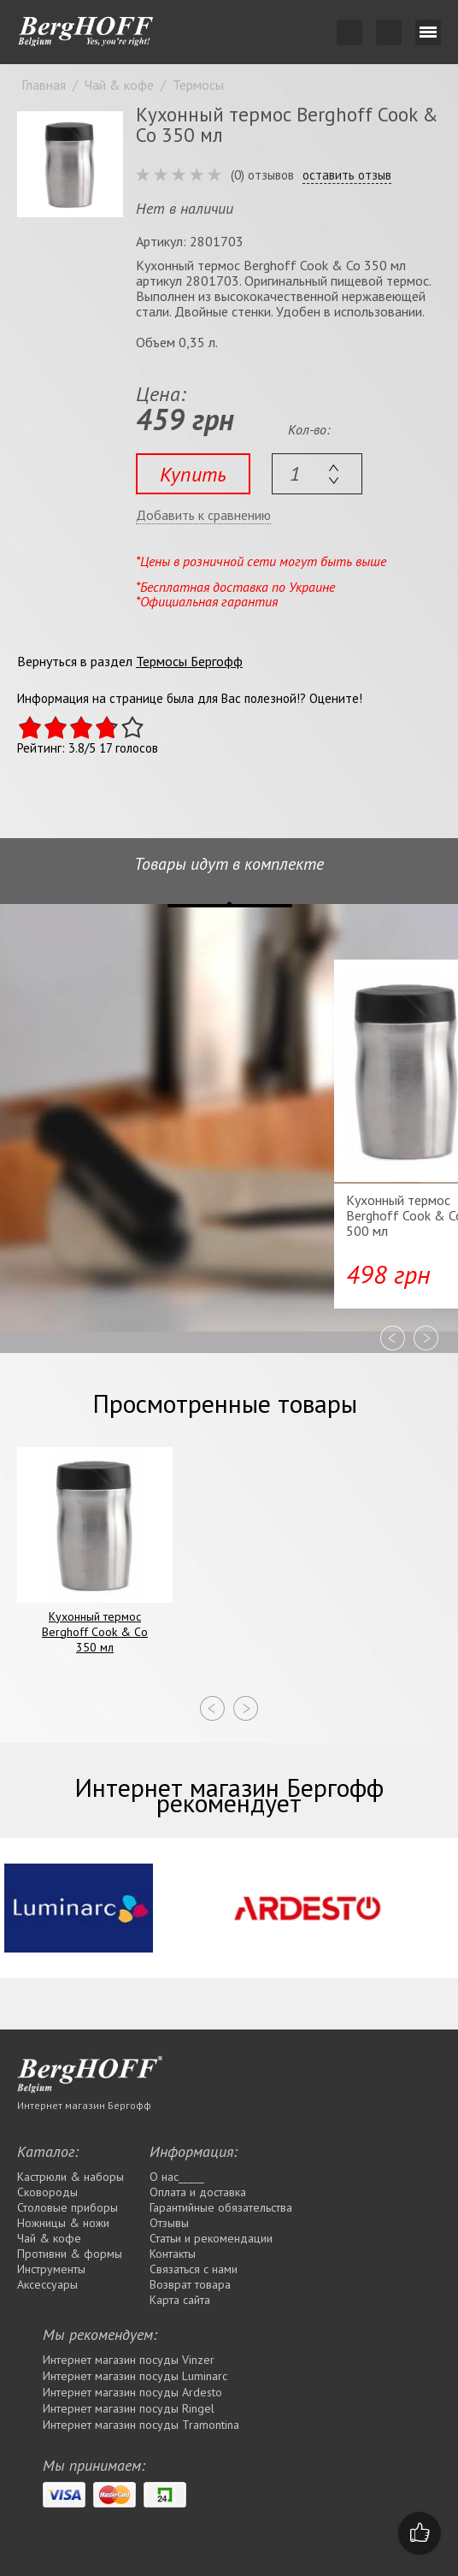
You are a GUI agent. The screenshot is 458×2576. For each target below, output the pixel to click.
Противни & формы (69, 2253)
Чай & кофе (49, 2238)
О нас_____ (177, 2176)
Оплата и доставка (198, 2192)
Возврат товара (190, 2284)
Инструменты (51, 2269)
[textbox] (317, 473)
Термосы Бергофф (189, 661)
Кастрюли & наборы (70, 2176)
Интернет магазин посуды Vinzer (128, 2359)
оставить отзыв (346, 175)
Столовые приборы (67, 2207)
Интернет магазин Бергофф (84, 2105)
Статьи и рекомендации (211, 2238)
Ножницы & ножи (63, 2222)
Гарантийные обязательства (221, 2207)
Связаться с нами (194, 2269)
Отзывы (169, 2222)
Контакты (173, 2253)
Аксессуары (47, 2284)
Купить (193, 474)
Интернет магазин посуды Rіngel (128, 2408)
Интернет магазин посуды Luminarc (135, 2376)
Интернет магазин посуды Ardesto (132, 2392)
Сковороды (47, 2192)
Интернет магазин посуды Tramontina (141, 2424)
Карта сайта (180, 2299)
